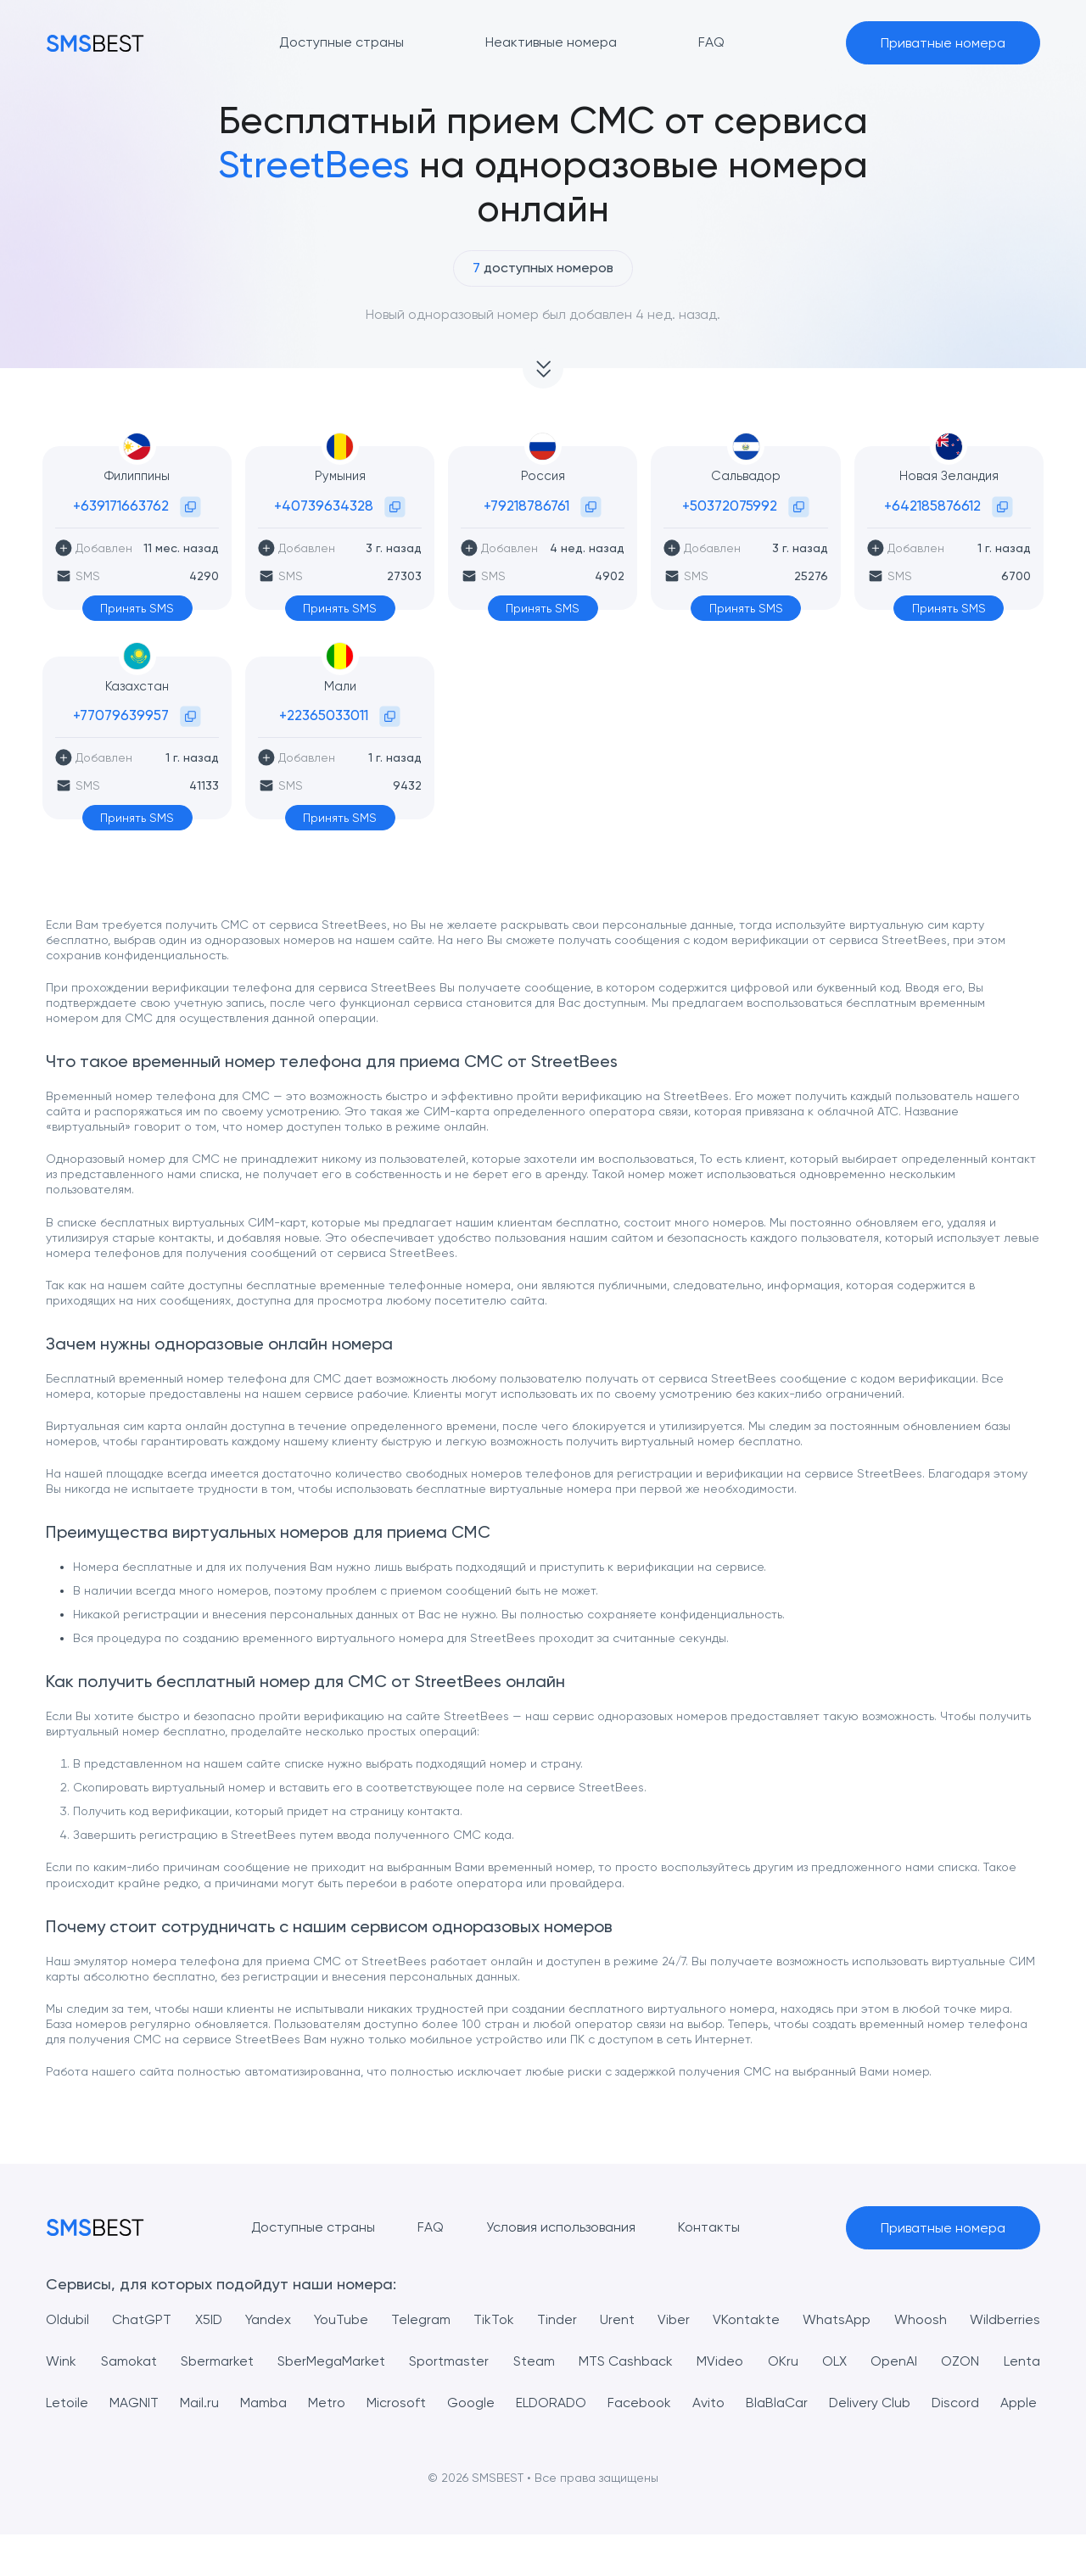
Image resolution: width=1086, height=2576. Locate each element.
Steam (534, 2361)
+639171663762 (121, 505)
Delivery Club (924, 2402)
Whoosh (920, 2319)
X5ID (208, 2319)
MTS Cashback (626, 2361)
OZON (960, 2361)
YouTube (341, 2319)
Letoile (67, 2402)
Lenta (1022, 2361)
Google (499, 2402)
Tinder (558, 2319)
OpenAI (893, 2361)
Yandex (268, 2319)
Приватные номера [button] (943, 43)
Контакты (709, 2227)
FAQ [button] (711, 42)
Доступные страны (312, 2227)
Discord (1016, 2402)
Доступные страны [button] (341, 42)
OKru (783, 2361)
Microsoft (420, 2402)
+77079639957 (121, 715)
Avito (753, 2402)
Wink (61, 2361)
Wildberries (1005, 2319)
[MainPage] (95, 43)
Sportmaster (449, 2361)
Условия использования (560, 2227)
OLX (834, 2361)
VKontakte (747, 2319)
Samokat (129, 2361)
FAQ (430, 2227)
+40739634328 (323, 505)
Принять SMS (137, 608)
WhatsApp (837, 2319)
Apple (64, 2444)
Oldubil (67, 2319)
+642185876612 (932, 505)
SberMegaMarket (331, 2361)
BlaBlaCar (826, 2402)
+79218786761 (526, 505)
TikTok (493, 2319)
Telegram (421, 2319)
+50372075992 (729, 505)
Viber (674, 2319)
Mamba (278, 2402)
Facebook (679, 2402)
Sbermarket (217, 2361)
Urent (618, 2319)
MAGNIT (139, 2402)
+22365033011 (323, 715)
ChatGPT (141, 2319)
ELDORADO (586, 2402)
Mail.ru (209, 2402)
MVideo (720, 2361)
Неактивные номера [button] (551, 42)
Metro (346, 2402)
